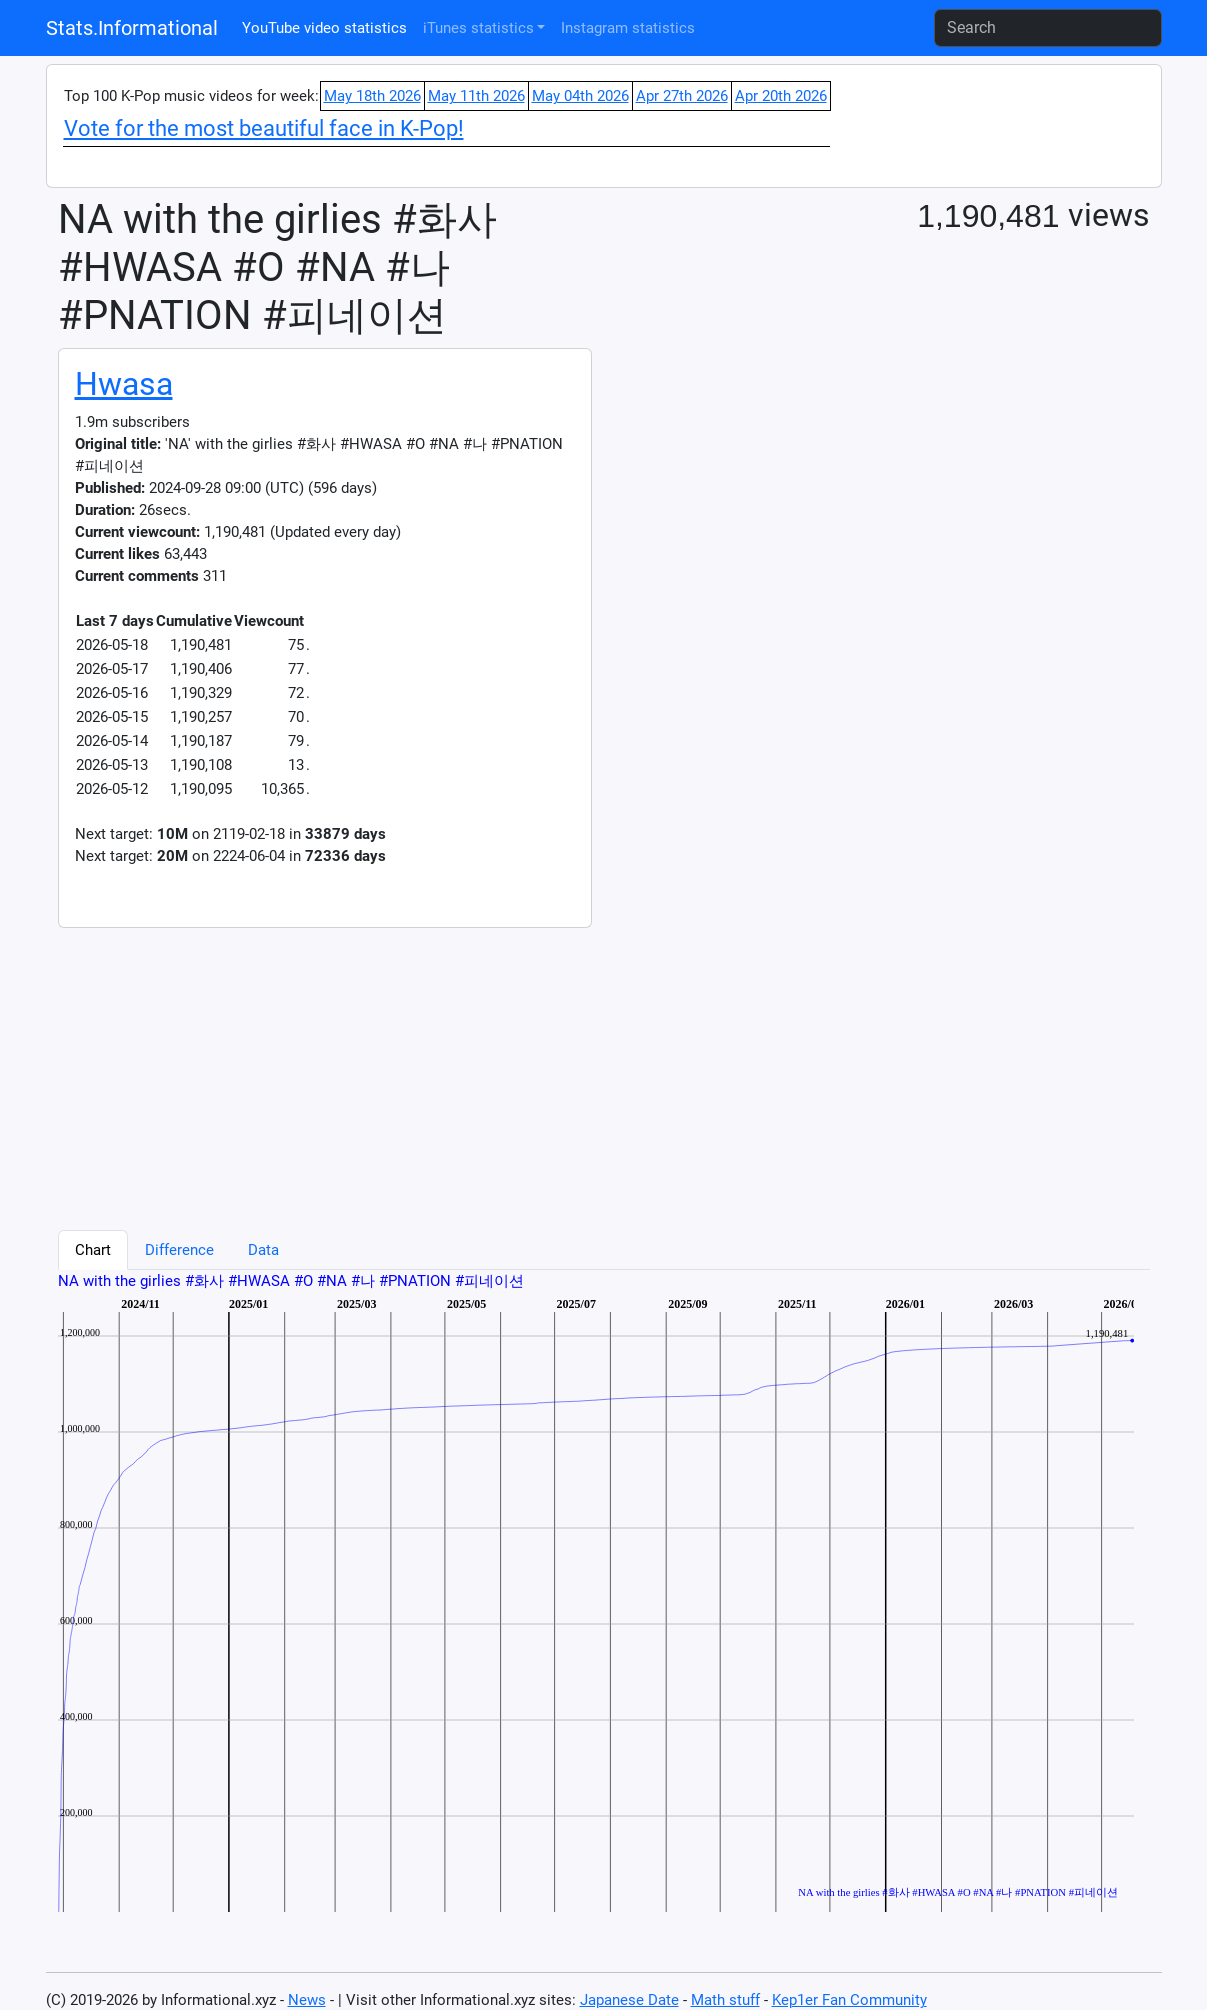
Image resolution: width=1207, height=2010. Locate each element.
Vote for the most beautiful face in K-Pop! (264, 128)
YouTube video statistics (324, 28)
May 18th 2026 (372, 96)
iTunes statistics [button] (478, 28)
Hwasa (124, 384)
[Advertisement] (514, 1068)
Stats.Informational (132, 28)
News (307, 2000)
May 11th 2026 (476, 96)
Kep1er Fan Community (849, 2000)
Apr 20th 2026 (781, 96)
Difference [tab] (179, 1250)
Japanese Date (629, 2000)
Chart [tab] (93, 1250)
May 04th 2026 (580, 96)
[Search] (1048, 28)
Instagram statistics (628, 28)
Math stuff (725, 2000)
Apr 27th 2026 (682, 96)
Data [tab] (263, 1250)
